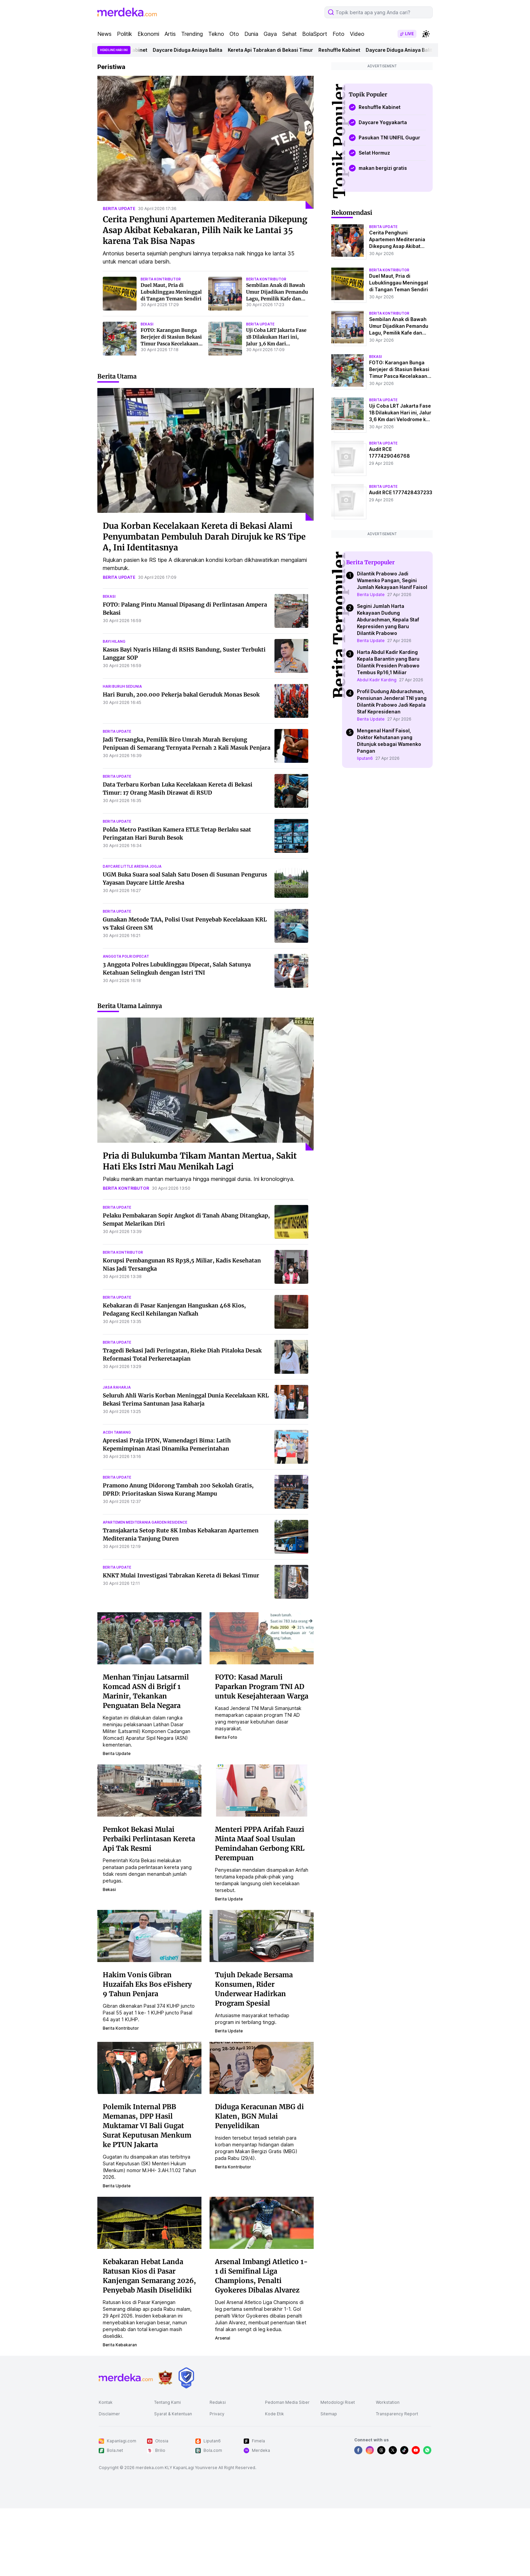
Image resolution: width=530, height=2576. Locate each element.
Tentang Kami (167, 2469)
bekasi (147, 392)
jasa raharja (117, 1455)
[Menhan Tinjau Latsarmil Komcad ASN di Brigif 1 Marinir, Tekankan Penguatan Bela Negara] (149, 1705)
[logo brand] (165, 2445)
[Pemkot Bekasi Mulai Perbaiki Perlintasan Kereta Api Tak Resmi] (149, 1857)
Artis (170, 101)
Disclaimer (109, 2481)
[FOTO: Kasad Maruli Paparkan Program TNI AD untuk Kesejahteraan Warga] (262, 1705)
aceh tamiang (117, 1500)
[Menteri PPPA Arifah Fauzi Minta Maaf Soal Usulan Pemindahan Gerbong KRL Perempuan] (262, 1857)
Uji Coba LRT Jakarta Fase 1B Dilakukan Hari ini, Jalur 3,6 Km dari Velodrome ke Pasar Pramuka (276, 411)
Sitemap (328, 2481)
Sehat (289, 101)
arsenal (222, 2405)
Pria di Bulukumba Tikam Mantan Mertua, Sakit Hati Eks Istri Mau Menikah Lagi (200, 1228)
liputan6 (365, 1113)
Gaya (270, 101)
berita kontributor (161, 347)
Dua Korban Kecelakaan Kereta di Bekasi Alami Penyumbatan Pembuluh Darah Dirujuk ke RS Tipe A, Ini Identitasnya (204, 604)
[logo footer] (126, 2445)
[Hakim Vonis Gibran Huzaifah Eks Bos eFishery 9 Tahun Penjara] (149, 2003)
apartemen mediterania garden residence (145, 1590)
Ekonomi (148, 101)
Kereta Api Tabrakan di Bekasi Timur (295, 117)
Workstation (388, 2469)
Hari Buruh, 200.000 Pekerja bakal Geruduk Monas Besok (181, 762)
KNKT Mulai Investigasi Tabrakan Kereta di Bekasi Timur (181, 1643)
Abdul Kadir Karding (376, 1035)
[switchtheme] (426, 101)
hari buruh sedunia (122, 754)
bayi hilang (114, 709)
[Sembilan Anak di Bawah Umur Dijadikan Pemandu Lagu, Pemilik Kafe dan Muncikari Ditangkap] (225, 361)
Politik (124, 101)
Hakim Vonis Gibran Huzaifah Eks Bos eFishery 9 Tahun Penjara (147, 2052)
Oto (234, 101)
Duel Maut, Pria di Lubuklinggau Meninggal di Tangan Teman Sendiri (171, 359)
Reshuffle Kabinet (151, 117)
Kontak (106, 2469)
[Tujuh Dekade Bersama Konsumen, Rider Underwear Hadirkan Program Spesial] (262, 2003)
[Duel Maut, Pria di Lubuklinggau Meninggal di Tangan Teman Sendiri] (120, 361)
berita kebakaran (120, 2412)
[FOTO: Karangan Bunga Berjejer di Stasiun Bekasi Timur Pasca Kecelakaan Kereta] (120, 406)
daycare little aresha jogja (132, 934)
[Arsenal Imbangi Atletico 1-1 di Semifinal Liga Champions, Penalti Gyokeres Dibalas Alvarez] (262, 2289)
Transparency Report (397, 2481)
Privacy (217, 2481)
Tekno (216, 101)
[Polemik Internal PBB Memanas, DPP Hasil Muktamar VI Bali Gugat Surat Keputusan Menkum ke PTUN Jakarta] (149, 2135)
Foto (338, 101)
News (104, 101)
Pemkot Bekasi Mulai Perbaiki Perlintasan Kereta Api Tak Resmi (149, 1906)
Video (357, 101)
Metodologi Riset (337, 2469)
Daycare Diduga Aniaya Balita (212, 117)
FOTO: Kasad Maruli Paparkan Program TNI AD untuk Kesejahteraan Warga (261, 1754)
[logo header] (127, 79)
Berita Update (371, 949)
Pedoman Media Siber (287, 2469)
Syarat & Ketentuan (173, 2481)
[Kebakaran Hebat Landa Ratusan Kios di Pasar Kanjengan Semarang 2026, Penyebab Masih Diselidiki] (149, 2289)
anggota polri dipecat (126, 1024)
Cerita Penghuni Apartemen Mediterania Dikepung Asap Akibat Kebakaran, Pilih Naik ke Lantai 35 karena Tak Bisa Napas (205, 298)
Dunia (251, 101)
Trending (192, 101)
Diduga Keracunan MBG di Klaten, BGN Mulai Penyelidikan (259, 2183)
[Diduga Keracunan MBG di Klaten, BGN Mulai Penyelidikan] (262, 2135)
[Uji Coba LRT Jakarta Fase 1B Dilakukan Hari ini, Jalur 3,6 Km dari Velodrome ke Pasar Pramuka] (225, 406)
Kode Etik (274, 2481)
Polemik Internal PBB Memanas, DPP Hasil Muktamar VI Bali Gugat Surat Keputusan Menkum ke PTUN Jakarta (147, 2193)
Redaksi (218, 2469)
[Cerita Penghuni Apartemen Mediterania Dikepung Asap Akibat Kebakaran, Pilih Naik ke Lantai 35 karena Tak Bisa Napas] (205, 209)
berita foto (226, 1804)
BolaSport (314, 101)
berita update (119, 276)
